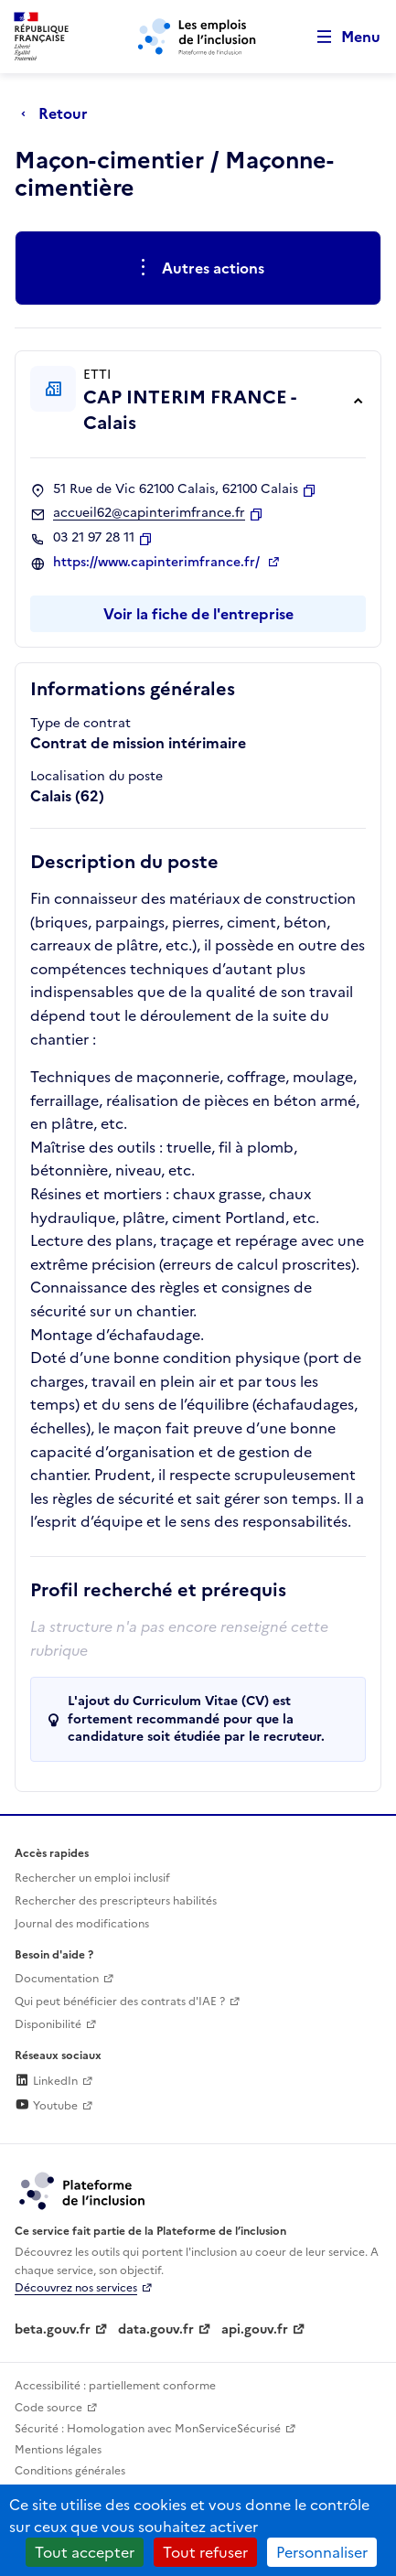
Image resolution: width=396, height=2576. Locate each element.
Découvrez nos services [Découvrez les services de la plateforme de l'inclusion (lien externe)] (76, 2288)
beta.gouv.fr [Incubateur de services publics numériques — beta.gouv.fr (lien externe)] (53, 2329)
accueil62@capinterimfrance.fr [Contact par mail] (149, 513)
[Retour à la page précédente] (59, 113)
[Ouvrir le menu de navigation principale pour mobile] (340, 37)
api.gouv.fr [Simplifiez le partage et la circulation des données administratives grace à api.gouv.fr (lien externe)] (254, 2329)
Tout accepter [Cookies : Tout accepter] (84, 2552)
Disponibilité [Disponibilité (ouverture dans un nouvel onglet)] (48, 2024)
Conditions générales (70, 2471)
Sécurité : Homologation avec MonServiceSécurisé (148, 2428)
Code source (48, 2407)
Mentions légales (58, 2450)
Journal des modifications (82, 1924)
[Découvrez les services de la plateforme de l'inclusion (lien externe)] (83, 2190)
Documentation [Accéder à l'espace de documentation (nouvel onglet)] (57, 1978)
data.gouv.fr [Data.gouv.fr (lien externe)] (156, 2329)
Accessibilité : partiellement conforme (115, 2385)
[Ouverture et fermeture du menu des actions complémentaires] (198, 268)
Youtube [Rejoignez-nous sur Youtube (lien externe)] (46, 2106)
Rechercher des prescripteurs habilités (116, 1901)
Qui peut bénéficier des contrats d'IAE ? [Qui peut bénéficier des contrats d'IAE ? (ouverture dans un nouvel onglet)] (120, 2001)
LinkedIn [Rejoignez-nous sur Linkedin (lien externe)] (46, 2081)
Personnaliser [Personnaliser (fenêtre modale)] (322, 2552)
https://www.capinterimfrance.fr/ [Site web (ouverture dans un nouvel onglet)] (158, 562)
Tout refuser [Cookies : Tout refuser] (205, 2552)
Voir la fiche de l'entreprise (198, 614)
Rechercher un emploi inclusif (92, 1878)
